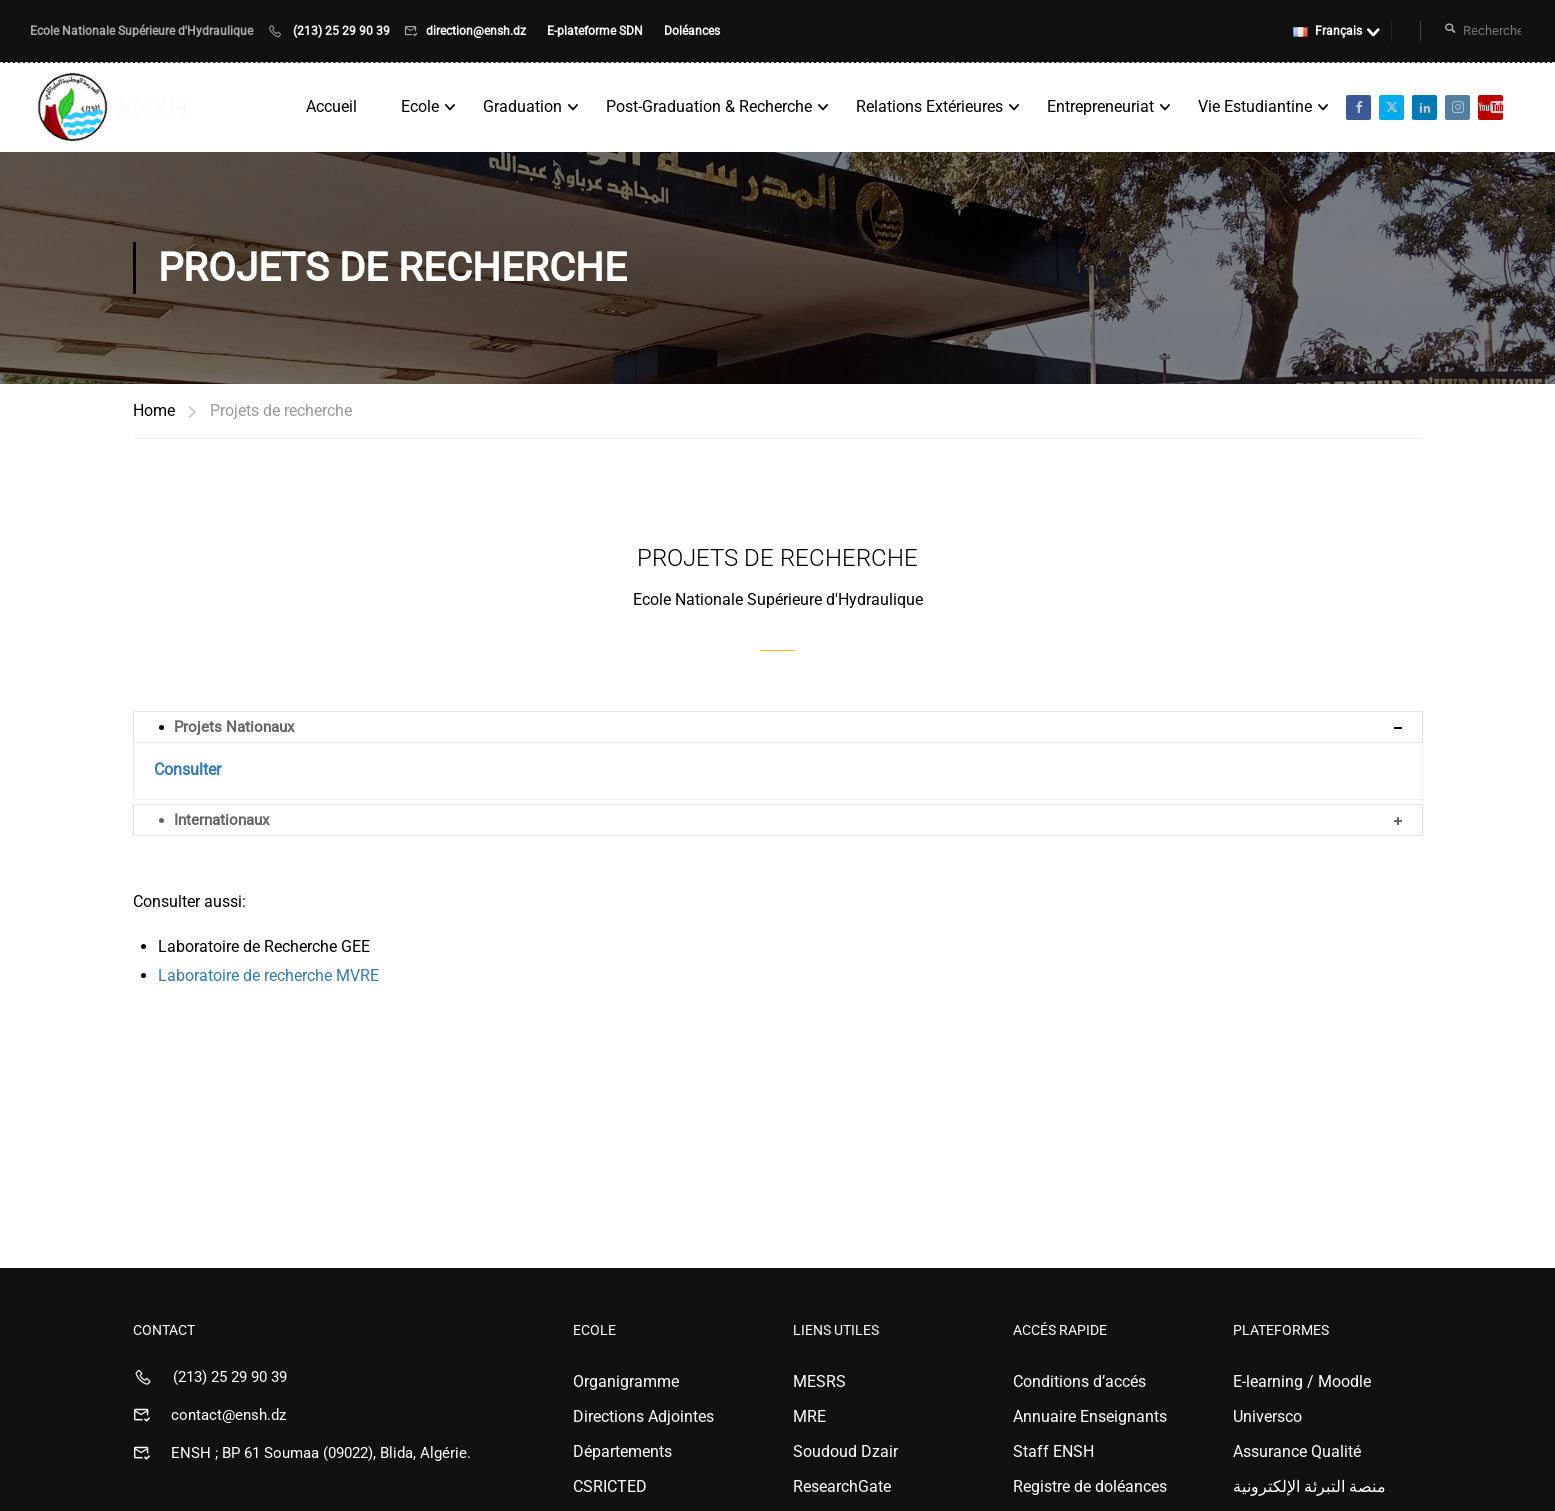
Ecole (420, 106)
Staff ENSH (1053, 1451)
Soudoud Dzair (845, 1451)
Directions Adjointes (643, 1416)
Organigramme (626, 1381)
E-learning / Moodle (1302, 1381)
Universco (1267, 1416)
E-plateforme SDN (596, 31)
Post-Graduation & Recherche (709, 106)
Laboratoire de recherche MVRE (268, 975)
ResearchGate (842, 1486)
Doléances (692, 31)
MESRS (819, 1381)
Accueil (331, 106)
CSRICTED (610, 1486)
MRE (809, 1416)
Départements (622, 1451)
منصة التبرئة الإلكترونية (1309, 1486)
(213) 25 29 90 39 (341, 31)
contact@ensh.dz (228, 1415)
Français (1327, 31)
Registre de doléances (1090, 1486)
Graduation (522, 106)
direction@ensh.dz (477, 31)
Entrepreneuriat (1100, 106)
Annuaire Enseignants (1090, 1416)
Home (154, 410)
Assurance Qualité (1297, 1451)
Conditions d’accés (1079, 1381)
